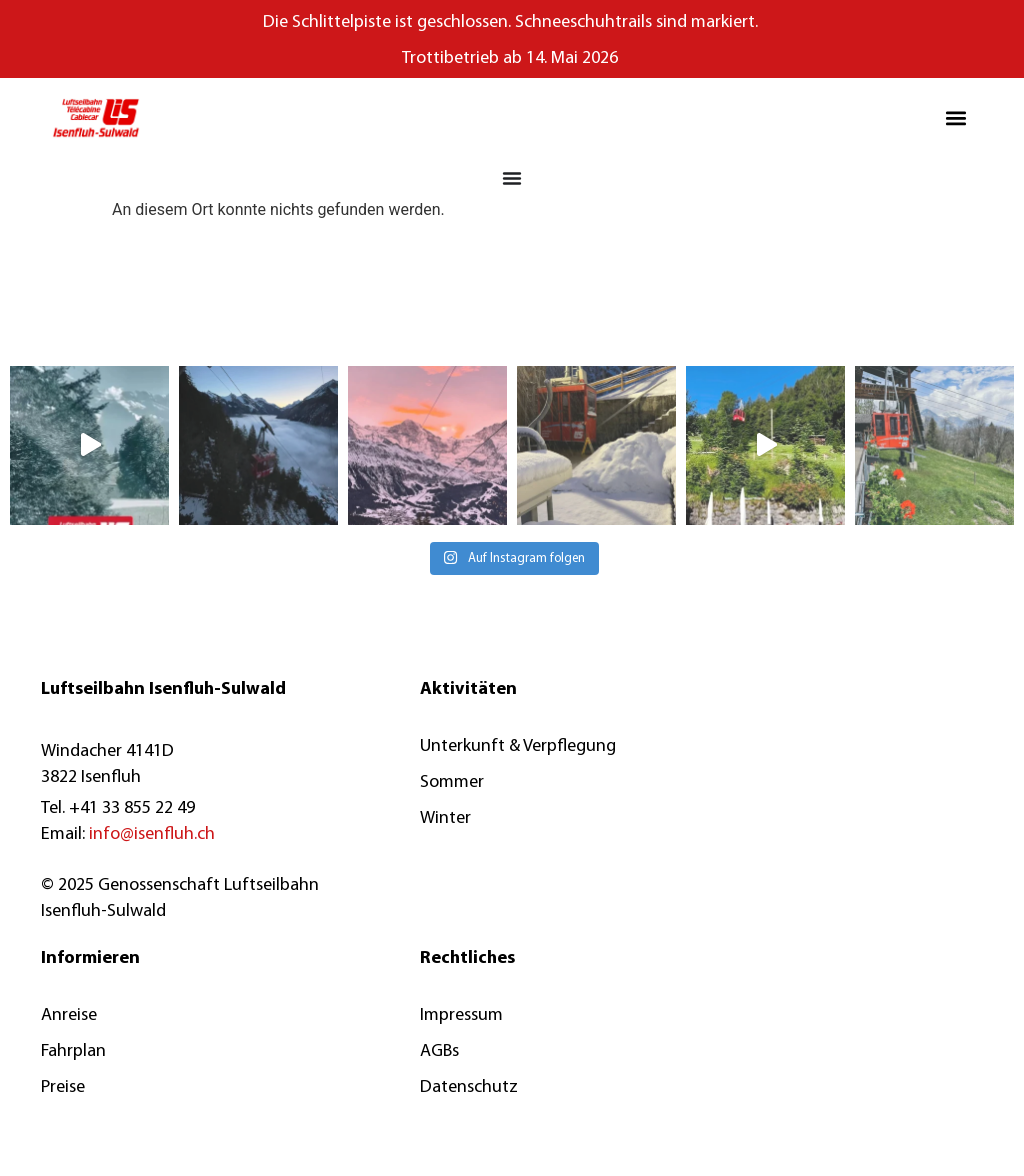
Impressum (461, 1015)
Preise (63, 1087)
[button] (956, 118)
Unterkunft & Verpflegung (518, 746)
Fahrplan (73, 1051)
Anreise (69, 1015)
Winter (445, 818)
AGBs (439, 1051)
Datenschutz (469, 1087)
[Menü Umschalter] (512, 178)
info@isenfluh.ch (152, 834)
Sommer (452, 782)
